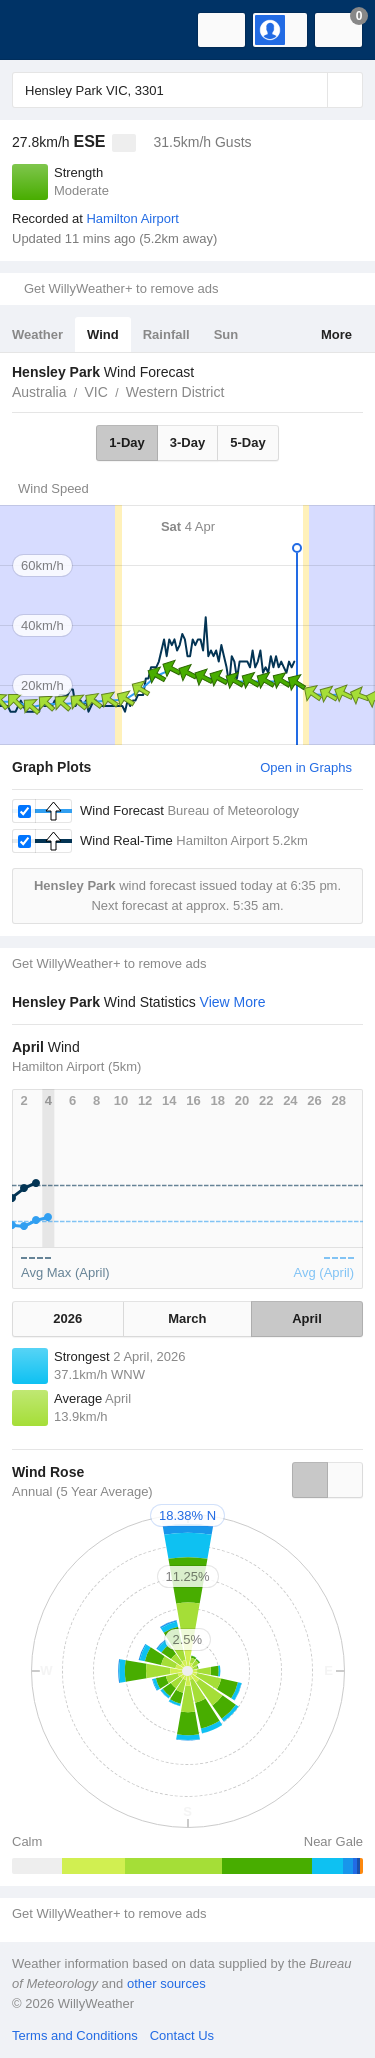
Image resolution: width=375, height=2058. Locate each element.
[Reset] (310, 90)
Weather (37, 334)
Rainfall (166, 334)
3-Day (187, 442)
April (307, 1318)
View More (233, 1002)
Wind (103, 334)
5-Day (247, 442)
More (336, 334)
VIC (95, 392)
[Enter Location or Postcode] (187, 90)
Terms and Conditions (75, 2035)
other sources (166, 1983)
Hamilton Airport (132, 218)
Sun (226, 334)
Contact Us (182, 2035)
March (187, 1318)
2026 (67, 1318)
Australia (39, 392)
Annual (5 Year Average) (82, 1491)
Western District (175, 392)
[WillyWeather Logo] (45, 30)
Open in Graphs (306, 767)
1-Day (126, 442)
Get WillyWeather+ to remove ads (121, 288)
